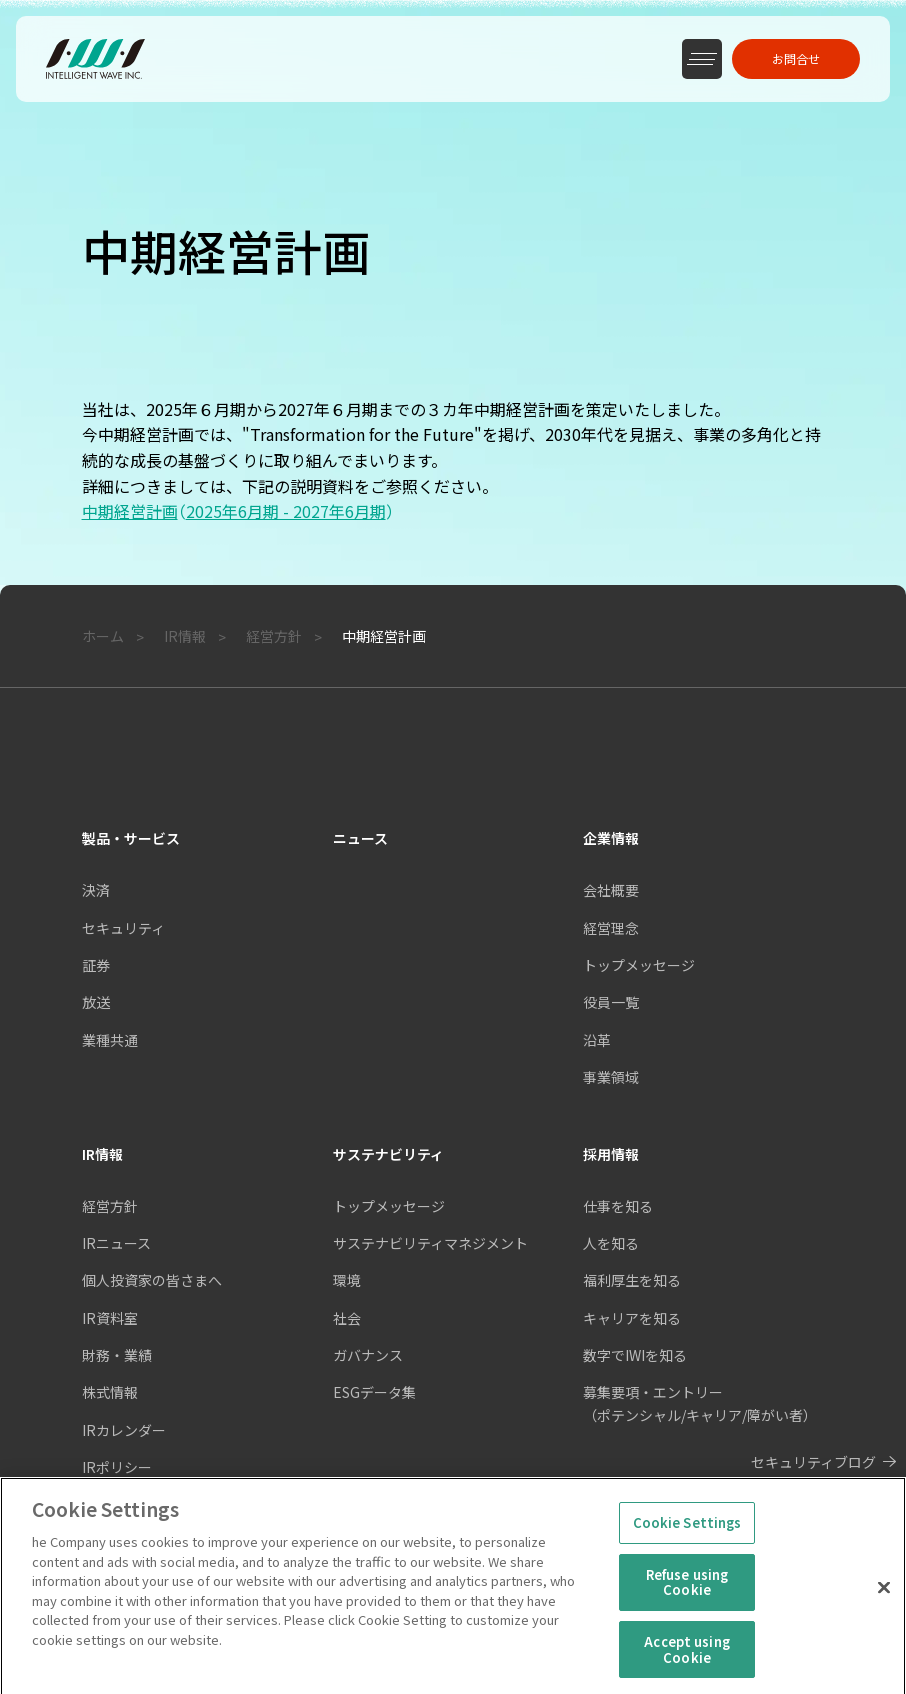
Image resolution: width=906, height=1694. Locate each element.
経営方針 (110, 1206)
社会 (347, 1318)
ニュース (360, 838)
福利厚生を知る (632, 1280)
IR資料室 (110, 1318)
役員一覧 (611, 1002)
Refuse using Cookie (687, 1596)
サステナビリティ (388, 1154)
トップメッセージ (389, 1206)
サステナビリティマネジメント (430, 1243)
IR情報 (102, 1154)
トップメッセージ (639, 965)
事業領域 (611, 1077)
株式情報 (110, 1392)
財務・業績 (117, 1355)
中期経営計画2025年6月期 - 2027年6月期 (242, 511)
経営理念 (611, 928)
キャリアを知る (632, 1318)
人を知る (611, 1243)
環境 (347, 1280)
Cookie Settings (687, 1536)
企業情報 (611, 838)
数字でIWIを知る (635, 1355)
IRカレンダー (124, 1430)
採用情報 (611, 1154)
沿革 (597, 1040)
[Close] (884, 1601)
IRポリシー (117, 1467)
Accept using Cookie (687, 1663)
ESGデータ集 (374, 1392)
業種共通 (110, 1040)
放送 (96, 1002)
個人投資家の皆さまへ (152, 1280)
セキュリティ (123, 928)
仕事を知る (618, 1206)
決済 (96, 890)
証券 (96, 965)
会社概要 (611, 890)
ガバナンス (368, 1355)
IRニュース (116, 1243)
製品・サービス (131, 838)
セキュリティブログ (813, 1462)
